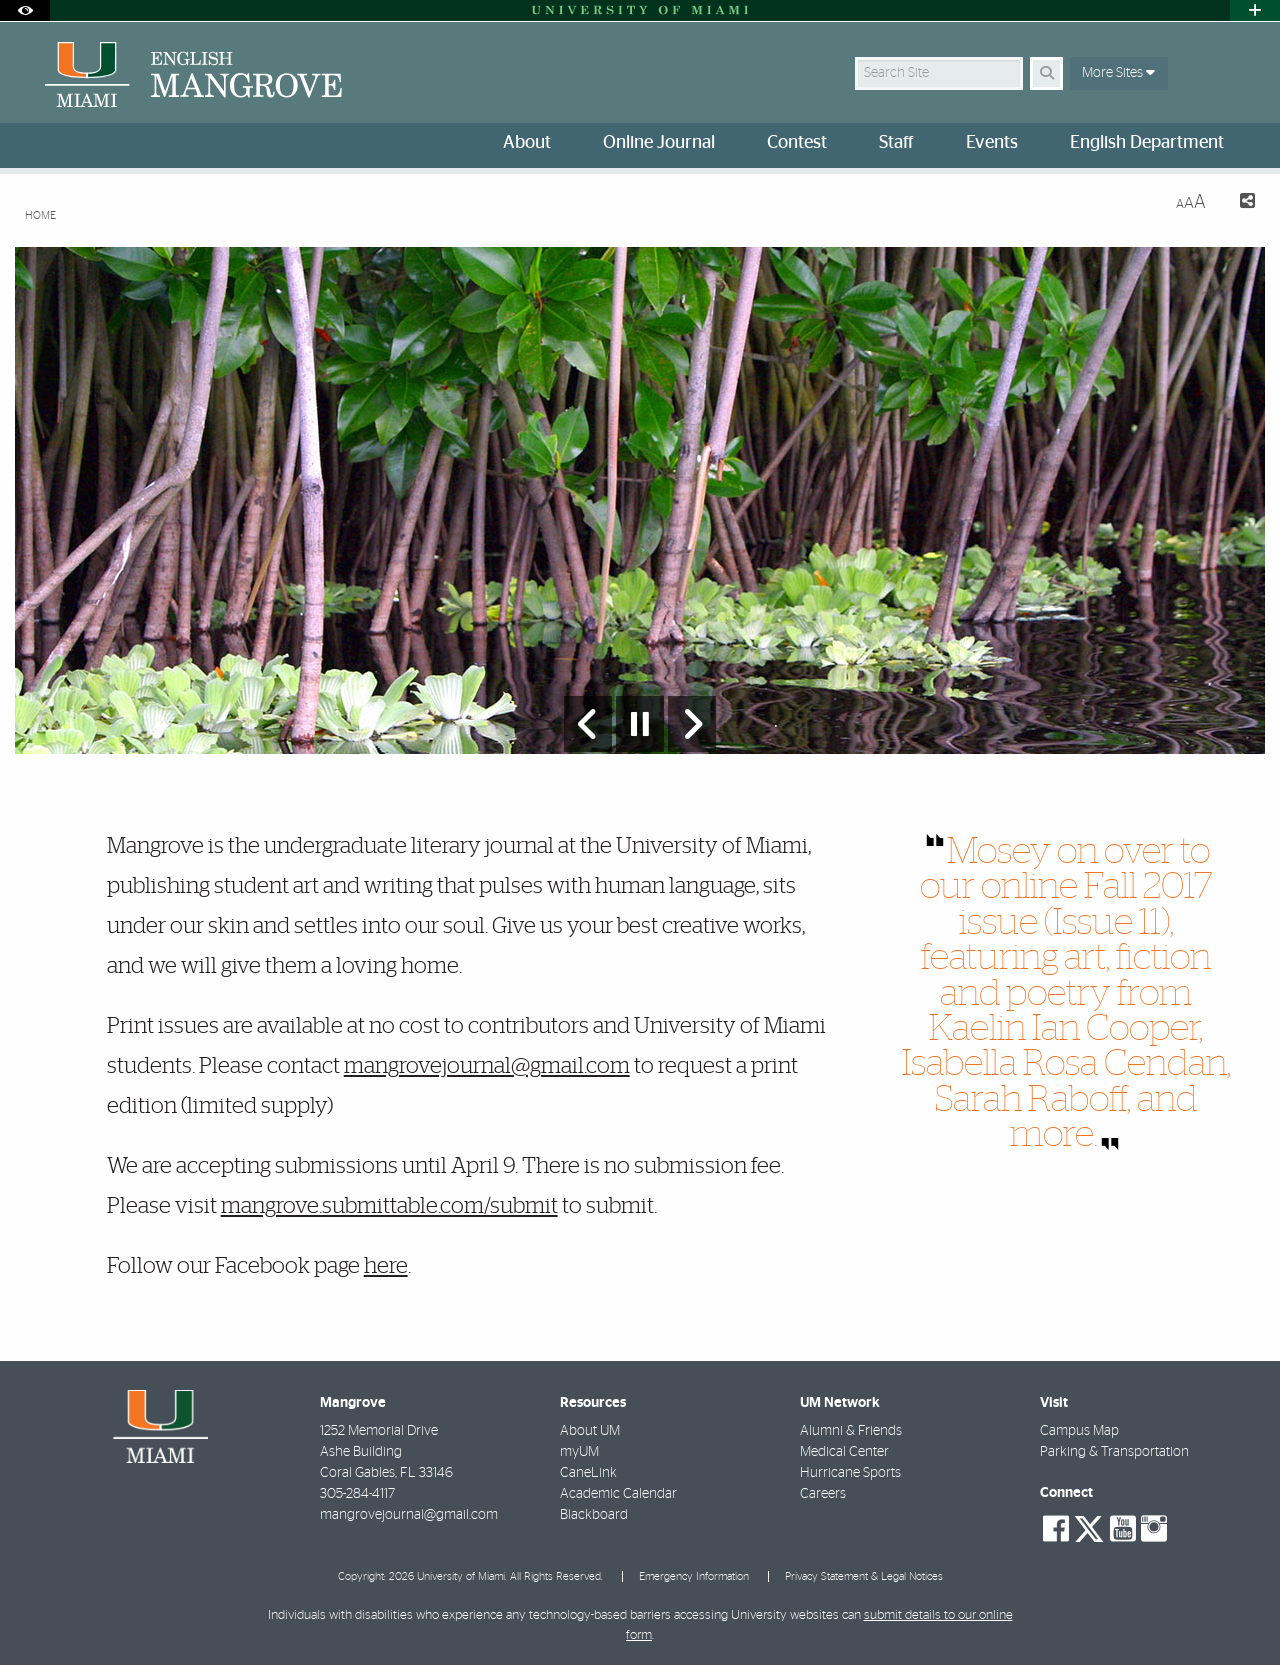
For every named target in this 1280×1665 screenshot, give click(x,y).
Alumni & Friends (851, 1431)
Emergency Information (694, 1576)
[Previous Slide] (588, 724)
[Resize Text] (1191, 202)
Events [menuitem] (992, 143)
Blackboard (594, 1515)
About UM (590, 1431)
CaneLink (588, 1473)
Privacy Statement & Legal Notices (864, 1576)
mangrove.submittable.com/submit (389, 1206)
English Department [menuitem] (1147, 143)
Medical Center (844, 1452)
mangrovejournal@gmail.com (487, 1066)
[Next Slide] (692, 724)
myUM (579, 1452)
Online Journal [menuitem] (659, 143)
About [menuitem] (527, 143)
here (386, 1266)
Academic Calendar (618, 1494)
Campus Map (1079, 1431)
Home (40, 215)
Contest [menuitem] (797, 143)
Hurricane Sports (850, 1473)
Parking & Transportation (1114, 1452)
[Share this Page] (1238, 203)
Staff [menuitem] (896, 143)
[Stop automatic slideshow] (640, 724)
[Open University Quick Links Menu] (1255, 10)
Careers (823, 1494)
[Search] (1046, 73)
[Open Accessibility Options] (25, 10)
